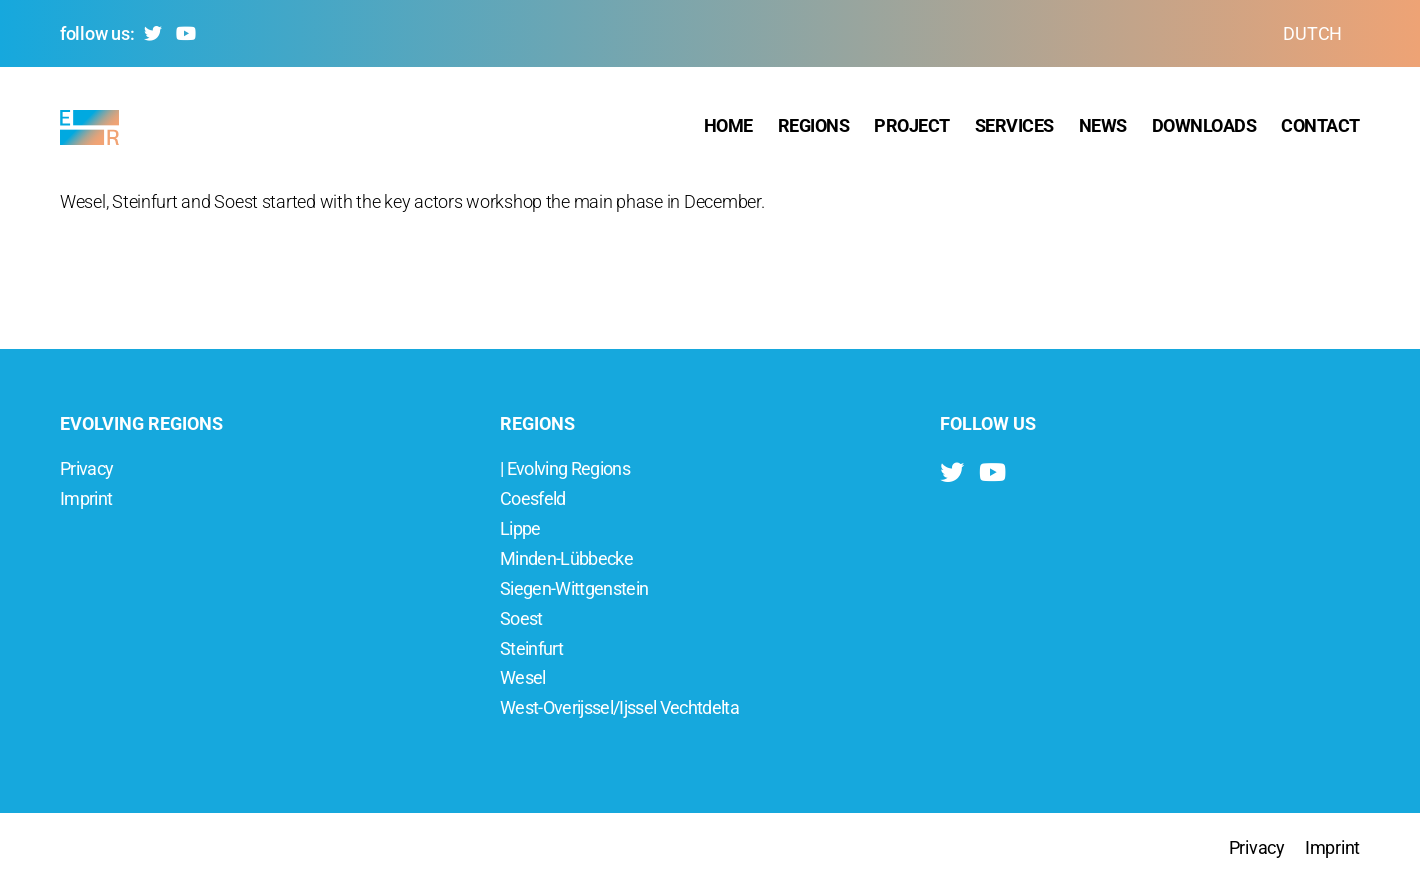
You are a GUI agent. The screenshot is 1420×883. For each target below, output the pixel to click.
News (1103, 129)
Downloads (1204, 129)
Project (912, 129)
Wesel (523, 677)
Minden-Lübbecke (566, 558)
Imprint (86, 498)
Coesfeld (533, 498)
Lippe (520, 528)
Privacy (86, 468)
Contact (1320, 129)
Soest (521, 618)
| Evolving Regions (565, 468)
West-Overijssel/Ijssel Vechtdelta (619, 707)
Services (1014, 129)
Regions (814, 129)
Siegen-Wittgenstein (574, 588)
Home (728, 129)
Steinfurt (531, 648)
